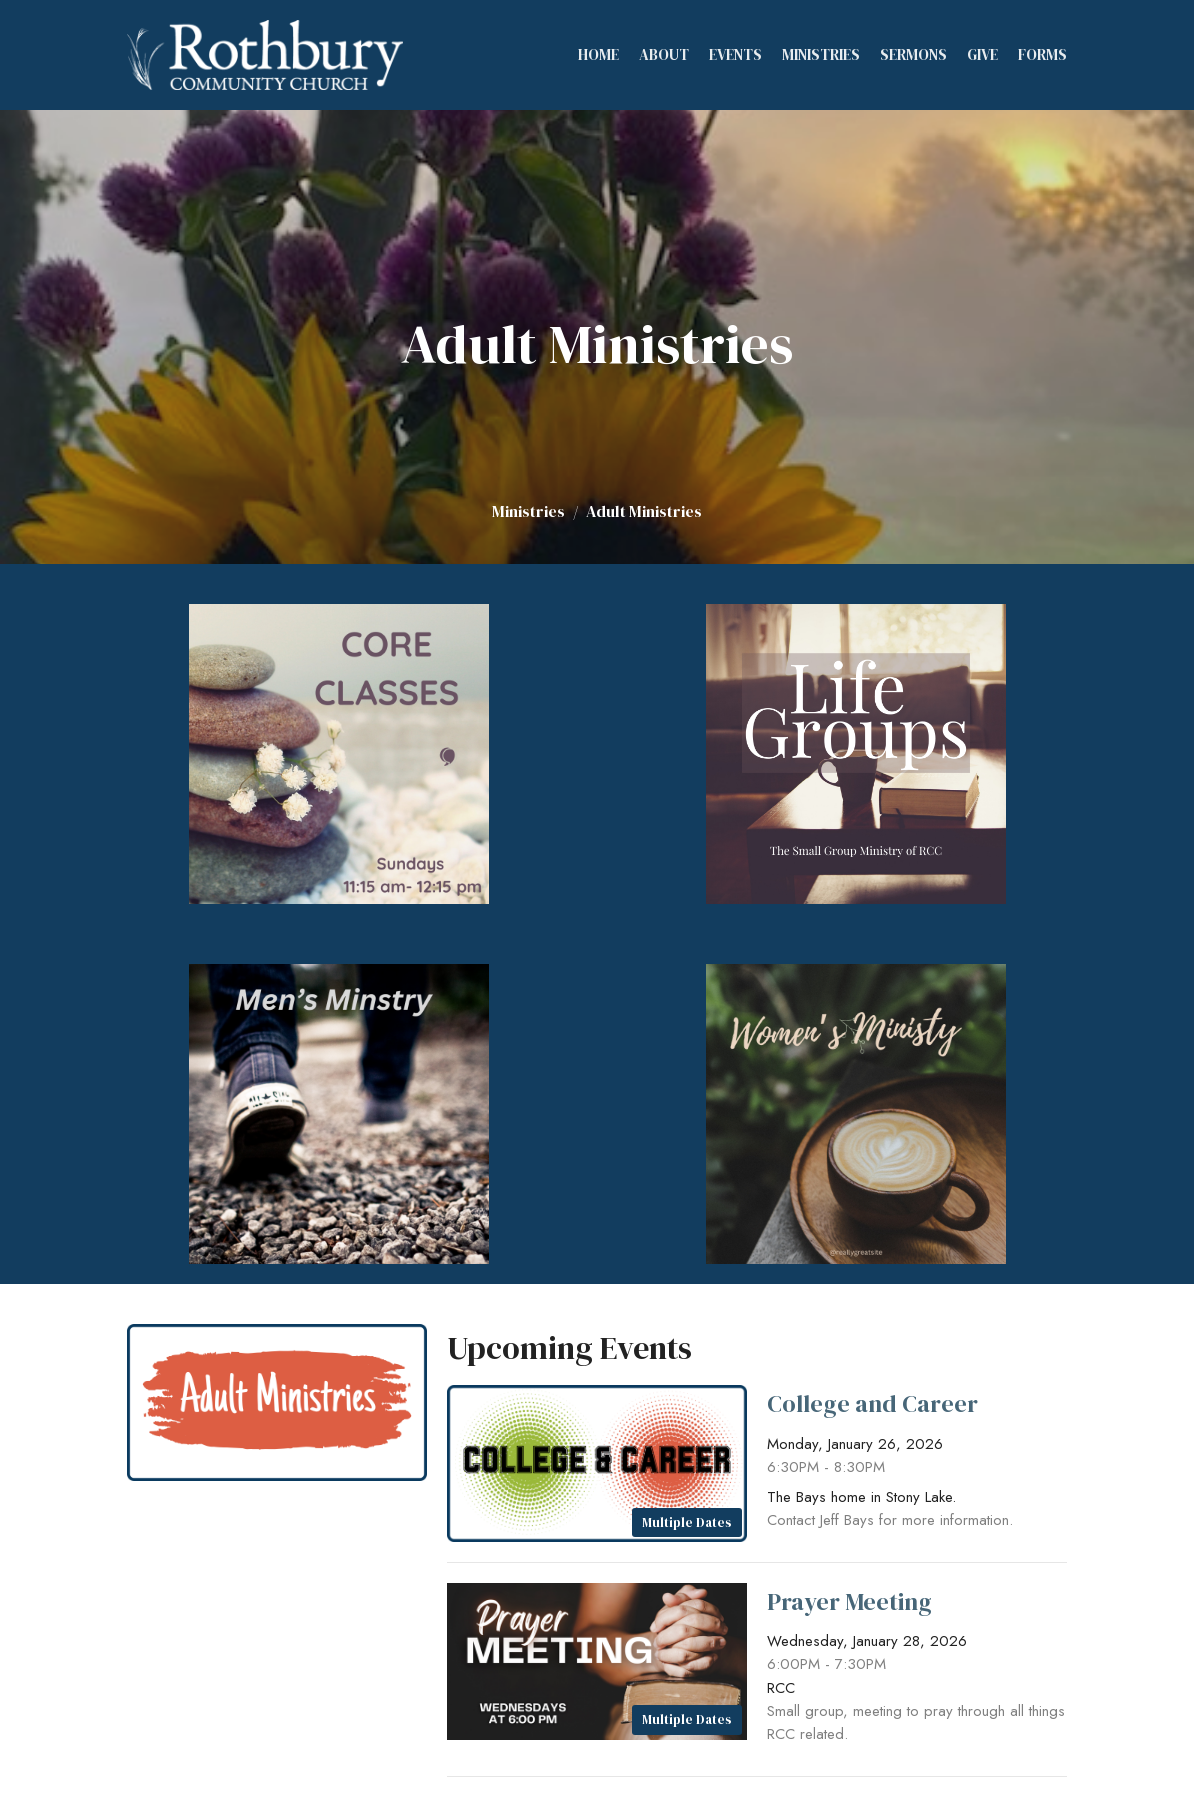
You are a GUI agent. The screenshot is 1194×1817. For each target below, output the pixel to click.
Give (982, 54)
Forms (1042, 54)
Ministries (821, 54)
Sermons (913, 54)
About (664, 54)
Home (598, 54)
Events (735, 54)
